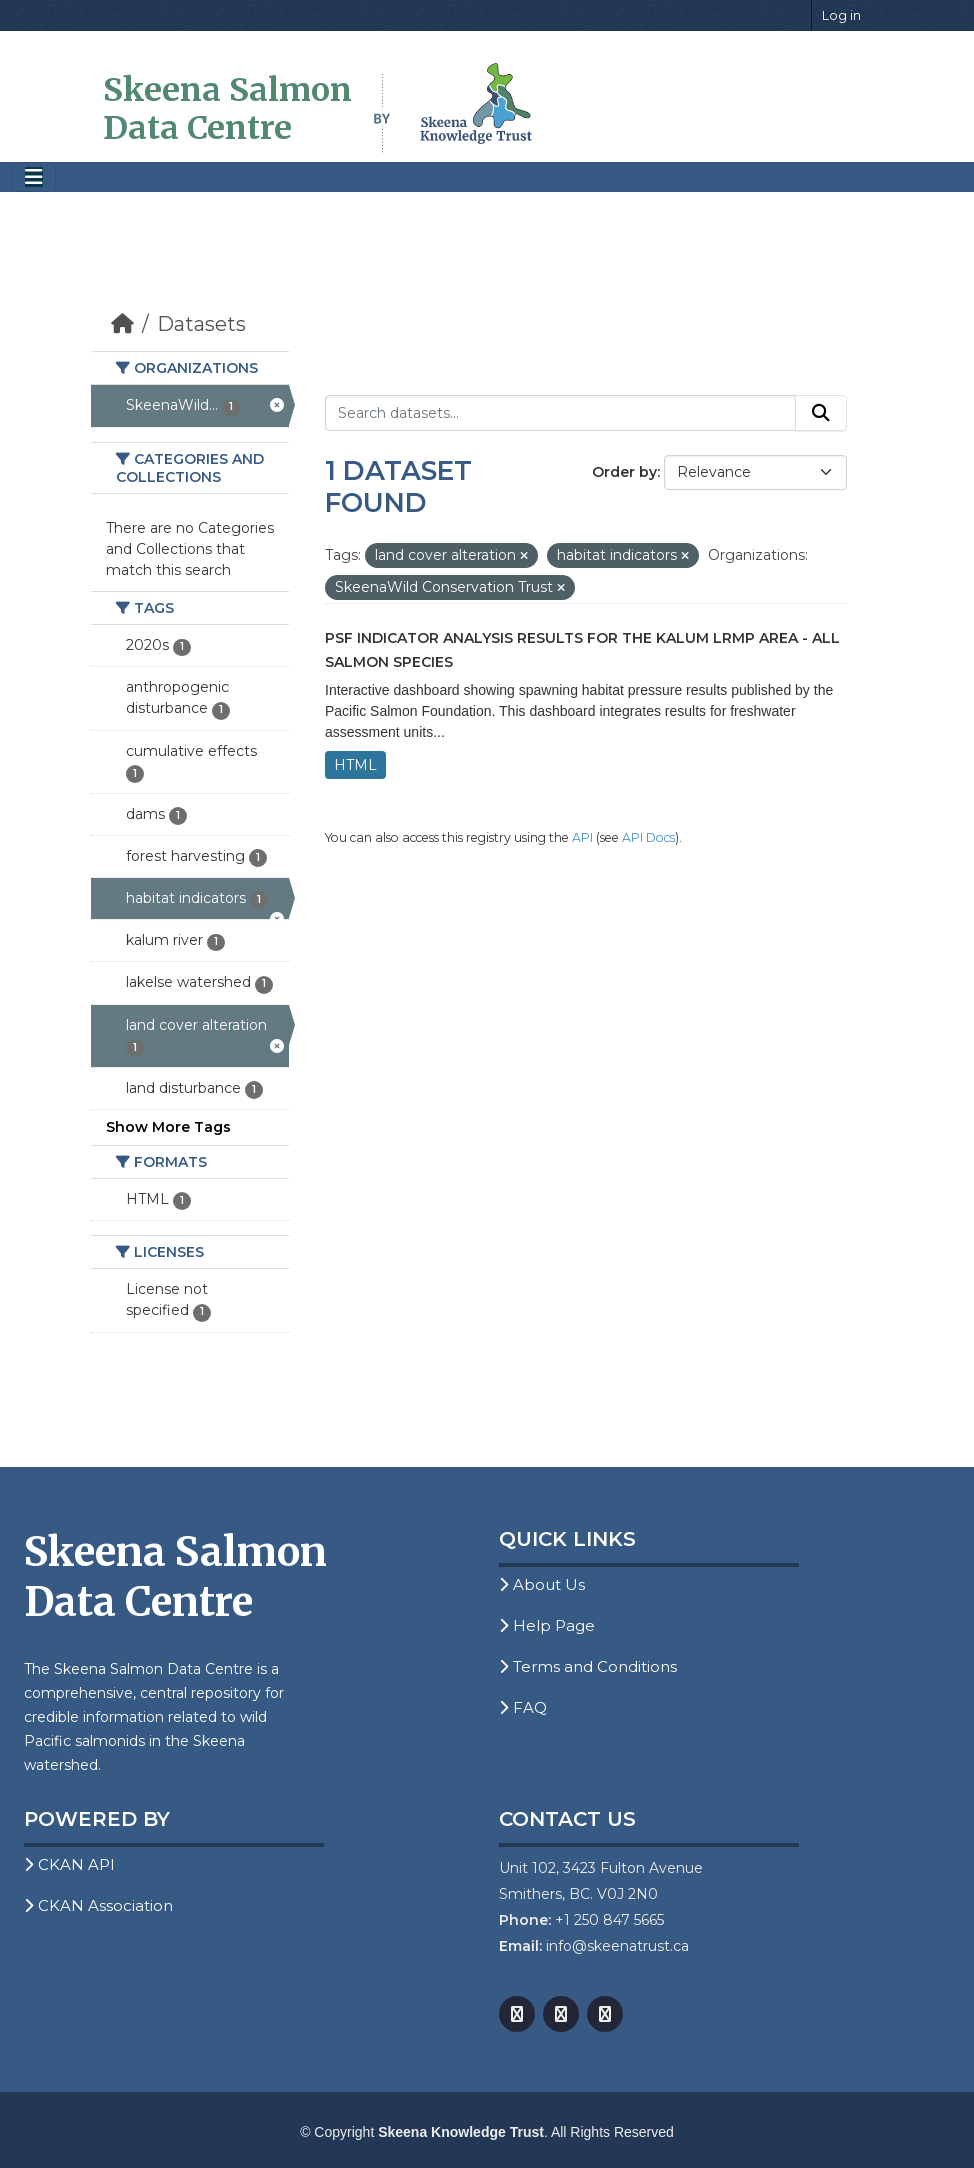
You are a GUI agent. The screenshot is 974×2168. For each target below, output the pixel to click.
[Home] (122, 324)
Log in (841, 15)
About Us (542, 1584)
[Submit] (821, 413)
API (582, 837)
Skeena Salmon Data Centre (227, 109)
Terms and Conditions (588, 1666)
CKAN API (69, 1864)
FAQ (523, 1707)
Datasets (201, 324)
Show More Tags (168, 1127)
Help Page (547, 1625)
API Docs (648, 837)
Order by (624, 472)
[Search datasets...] (560, 413)
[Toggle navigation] (34, 177)
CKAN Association (98, 1905)
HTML (355, 765)
